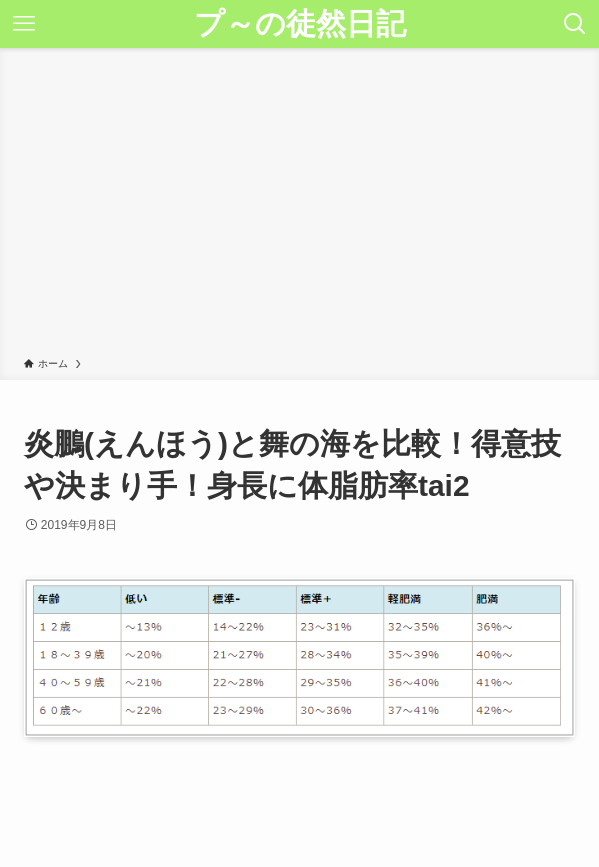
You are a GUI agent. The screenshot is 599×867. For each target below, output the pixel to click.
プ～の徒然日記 (300, 24)
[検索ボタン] (575, 24)
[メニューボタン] (24, 24)
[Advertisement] (299, 206)
